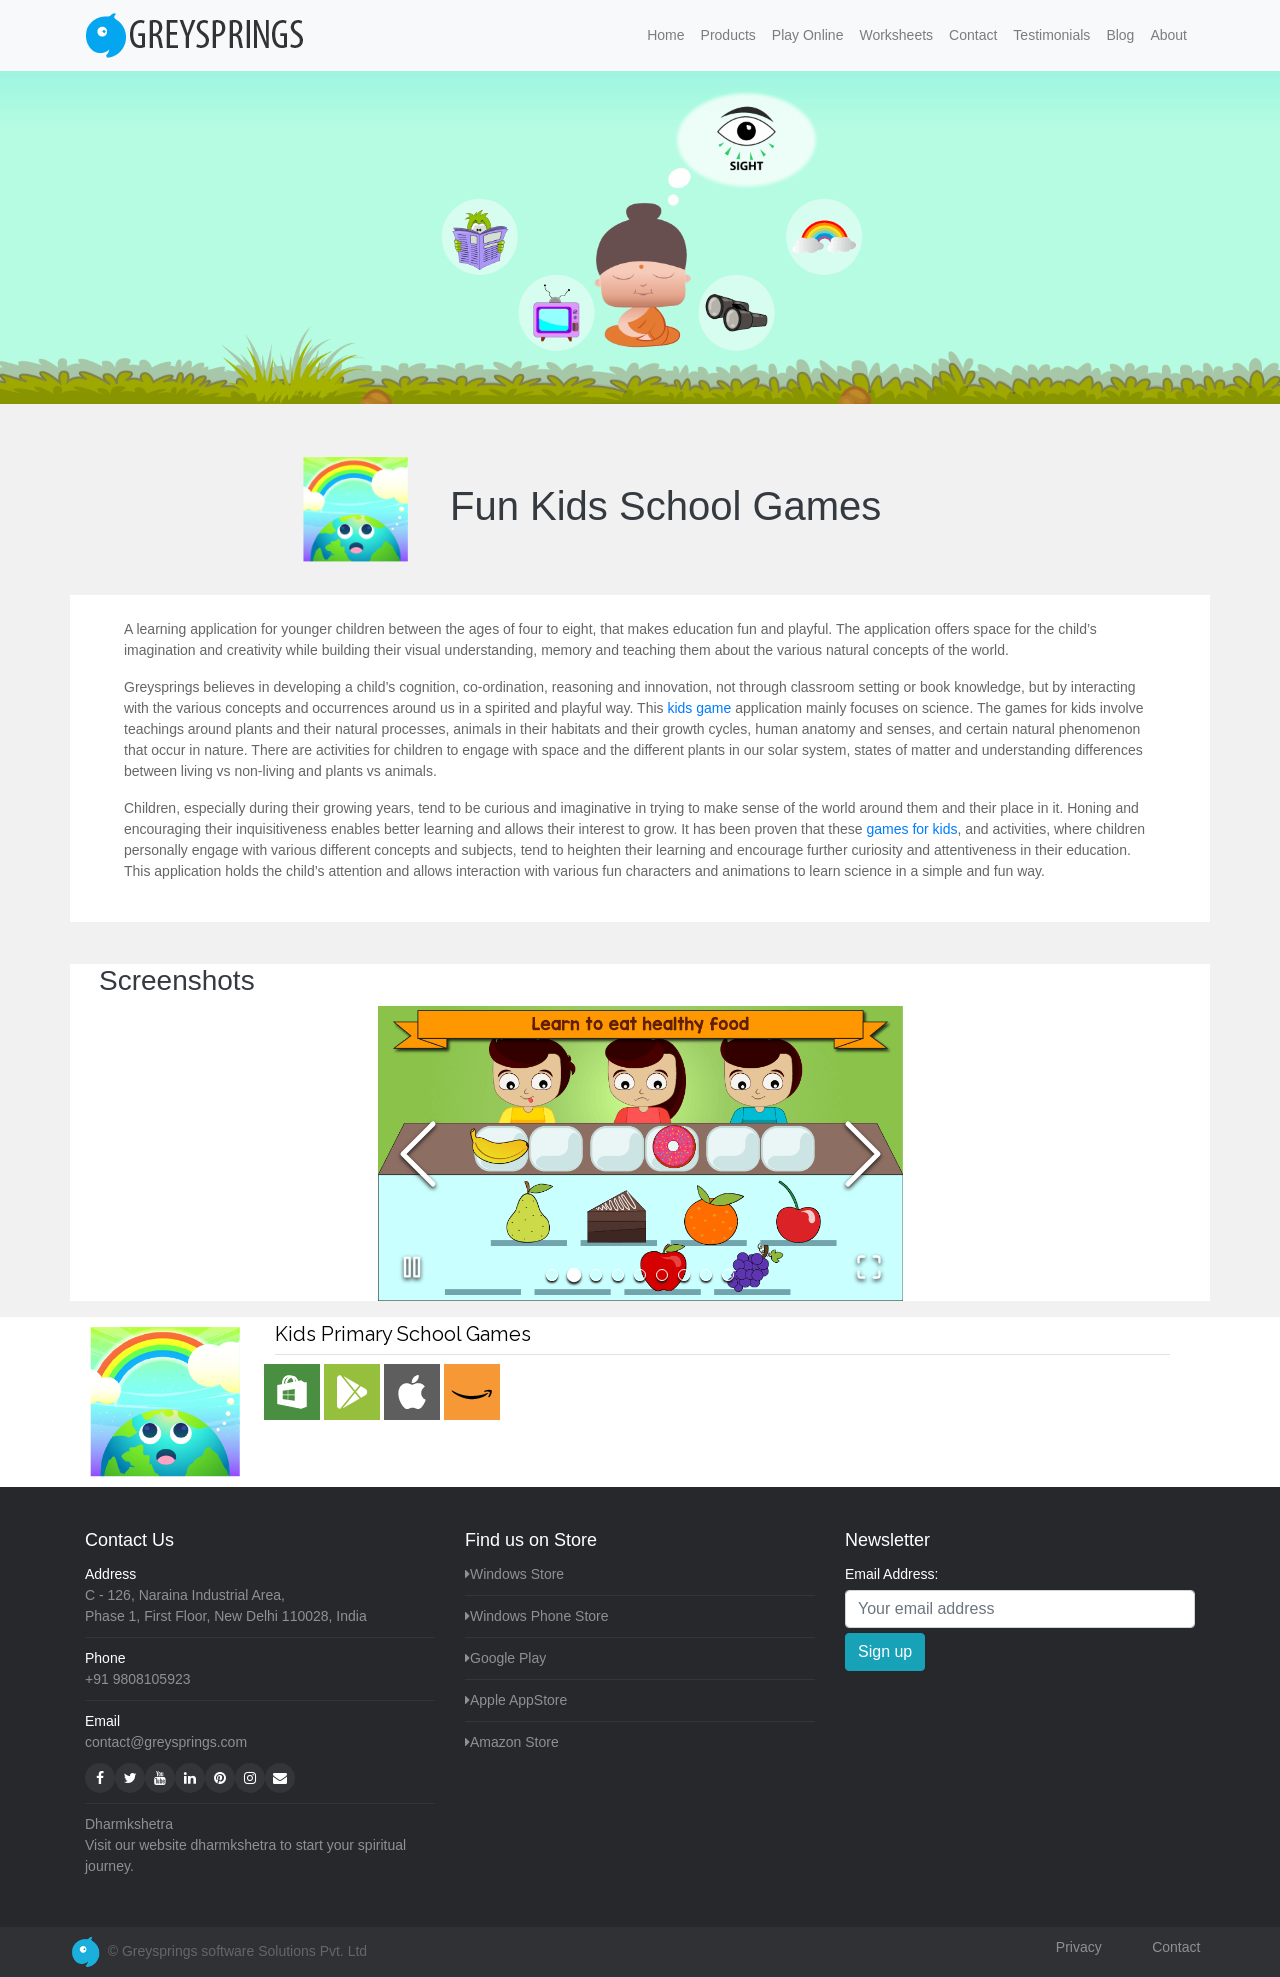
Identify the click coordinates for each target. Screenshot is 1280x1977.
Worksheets (896, 35)
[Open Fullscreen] (869, 1267)
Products (728, 35)
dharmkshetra (234, 1845)
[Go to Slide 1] (552, 1275)
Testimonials (1051, 35)
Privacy (1079, 1947)
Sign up (885, 1651)
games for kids (911, 829)
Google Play (508, 1658)
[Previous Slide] (418, 1154)
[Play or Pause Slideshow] (412, 1267)
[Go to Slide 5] (640, 1275)
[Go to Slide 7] (684, 1275)
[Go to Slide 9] (728, 1275)
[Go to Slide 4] (618, 1275)
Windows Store (517, 1574)
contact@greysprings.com (166, 1742)
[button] (640, 1153)
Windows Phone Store (539, 1616)
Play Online (808, 35)
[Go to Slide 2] (574, 1275)
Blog (1120, 35)
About (1168, 35)
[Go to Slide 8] (706, 1275)
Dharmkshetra (129, 1824)
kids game (699, 708)
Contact (973, 35)
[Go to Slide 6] (662, 1275)
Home (669, 33)
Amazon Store (514, 1742)
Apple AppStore (518, 1700)
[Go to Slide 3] (596, 1275)
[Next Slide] (863, 1154)
